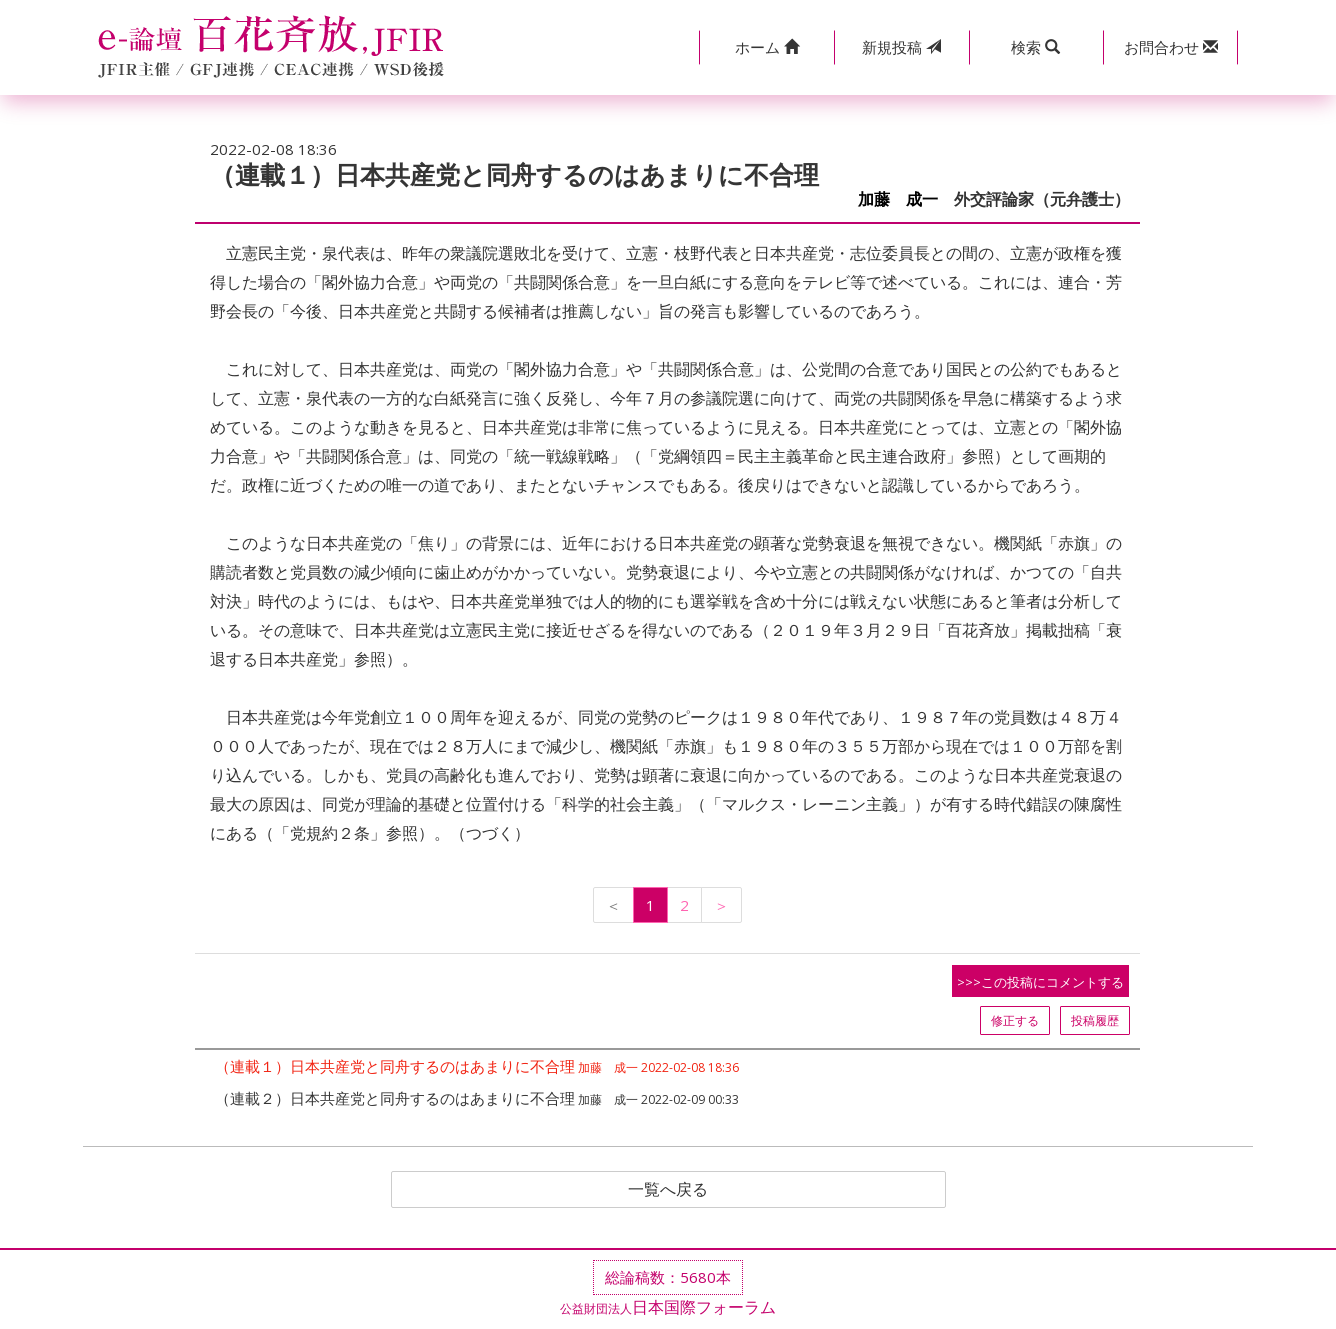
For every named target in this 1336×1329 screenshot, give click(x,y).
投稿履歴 (1095, 1020)
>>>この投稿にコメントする (1040, 982)
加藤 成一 (898, 199)
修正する (1015, 1020)
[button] (766, 47)
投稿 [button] (901, 47)
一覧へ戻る (668, 1190)
